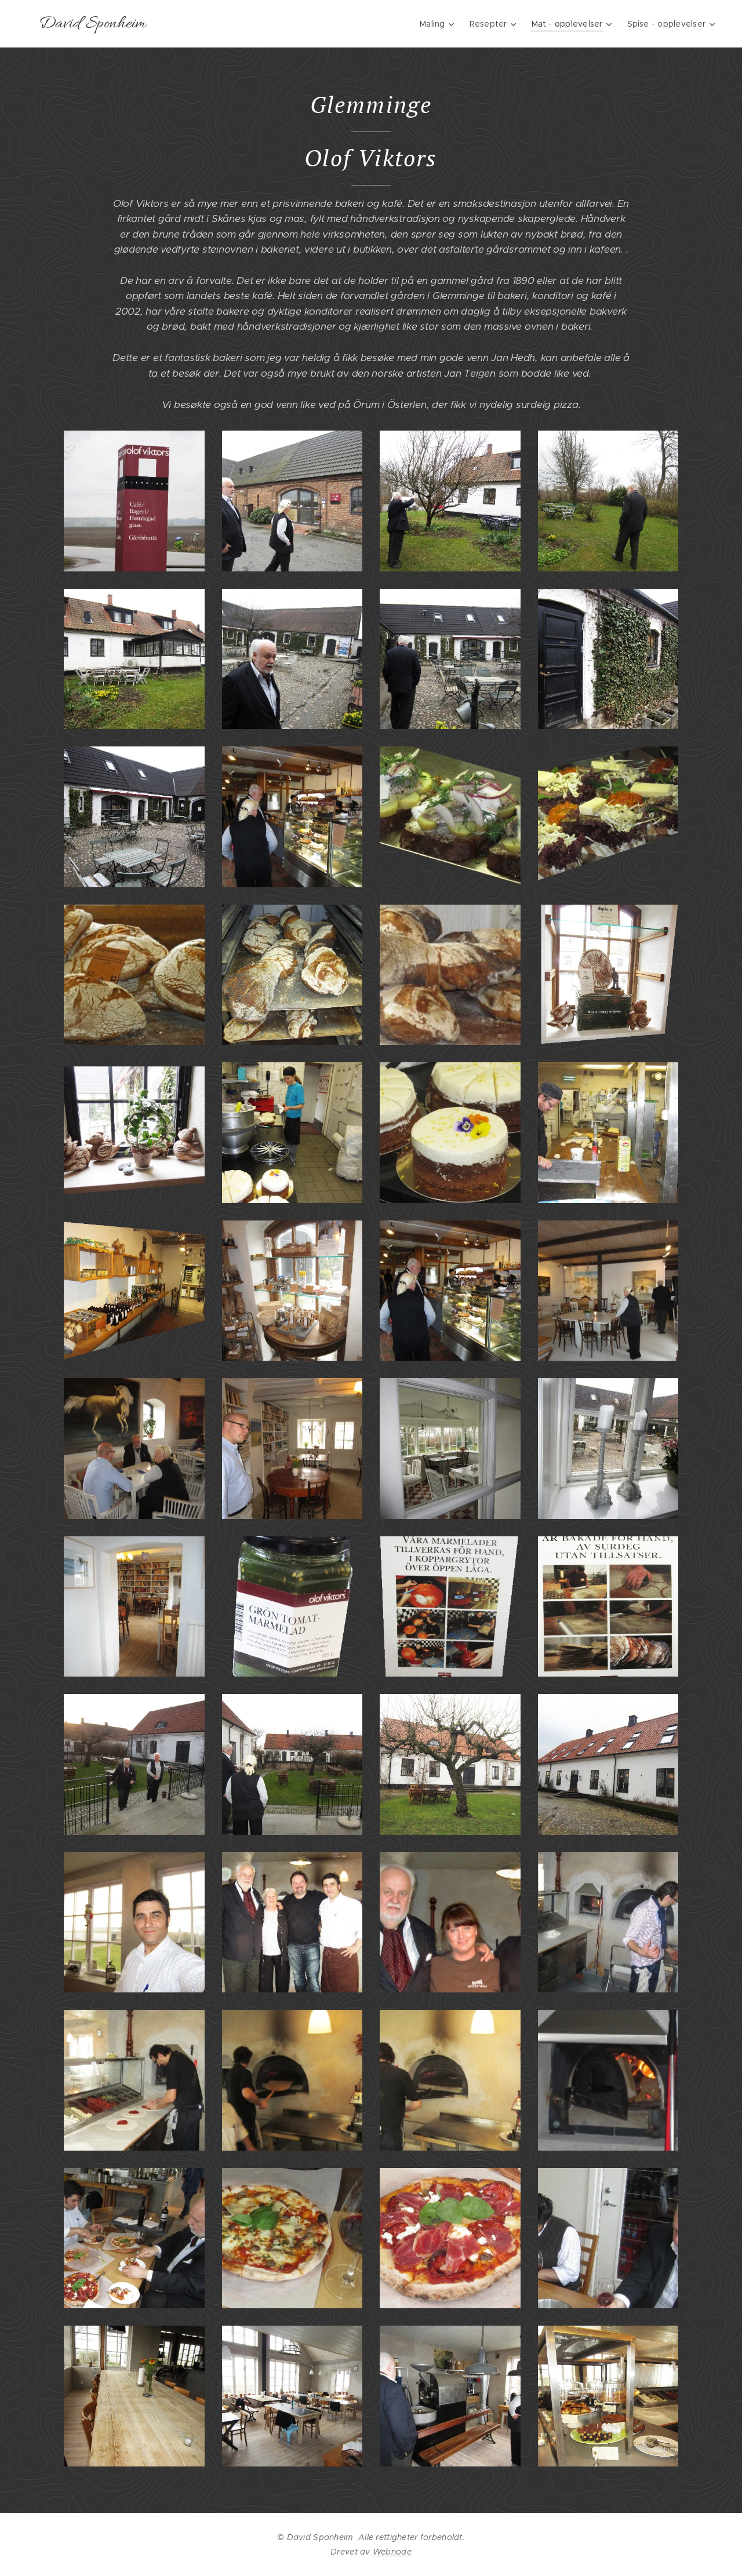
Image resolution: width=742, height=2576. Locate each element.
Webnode (392, 2551)
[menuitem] (436, 23)
